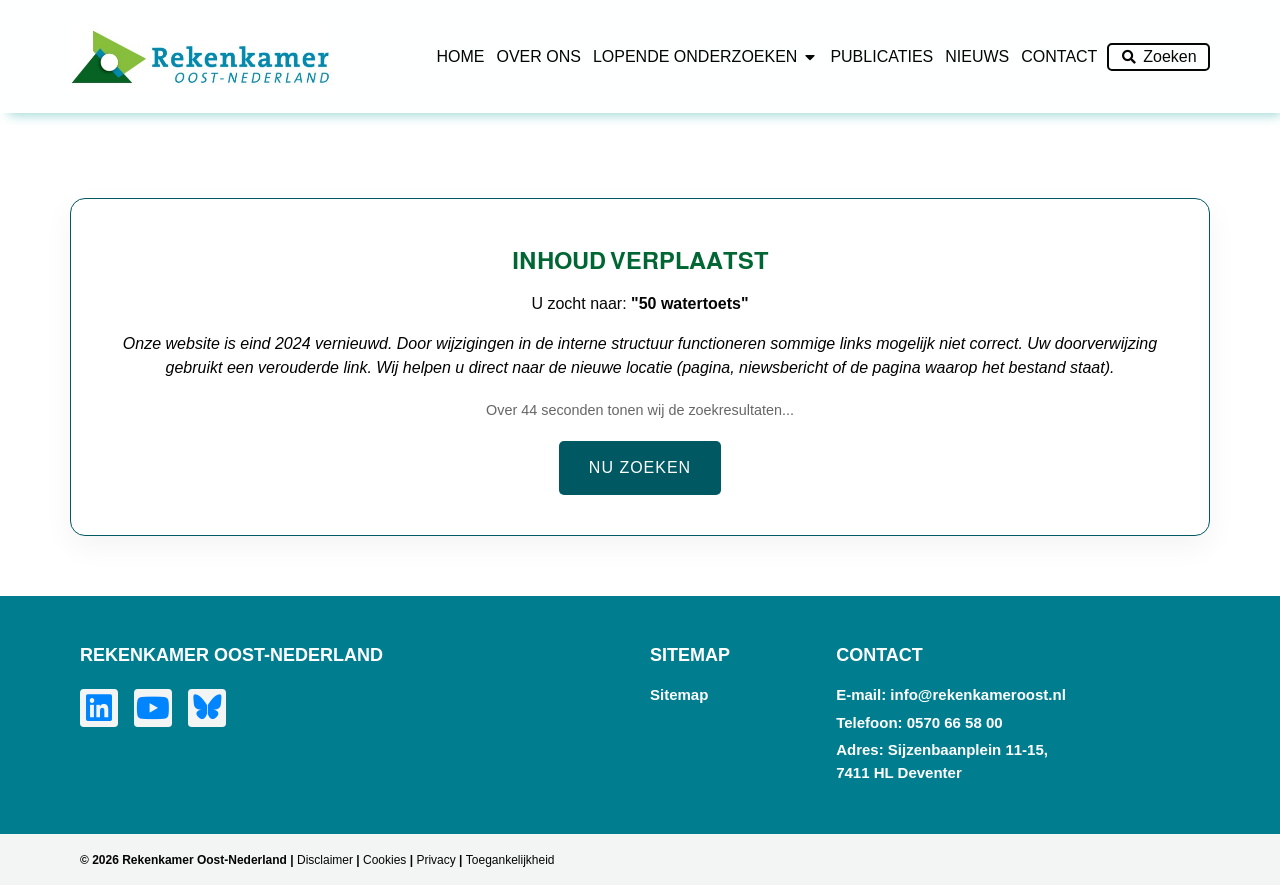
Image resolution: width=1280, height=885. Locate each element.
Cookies (384, 860)
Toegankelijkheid (510, 860)
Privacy (435, 860)
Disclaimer (325, 860)
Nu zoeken (640, 467)
